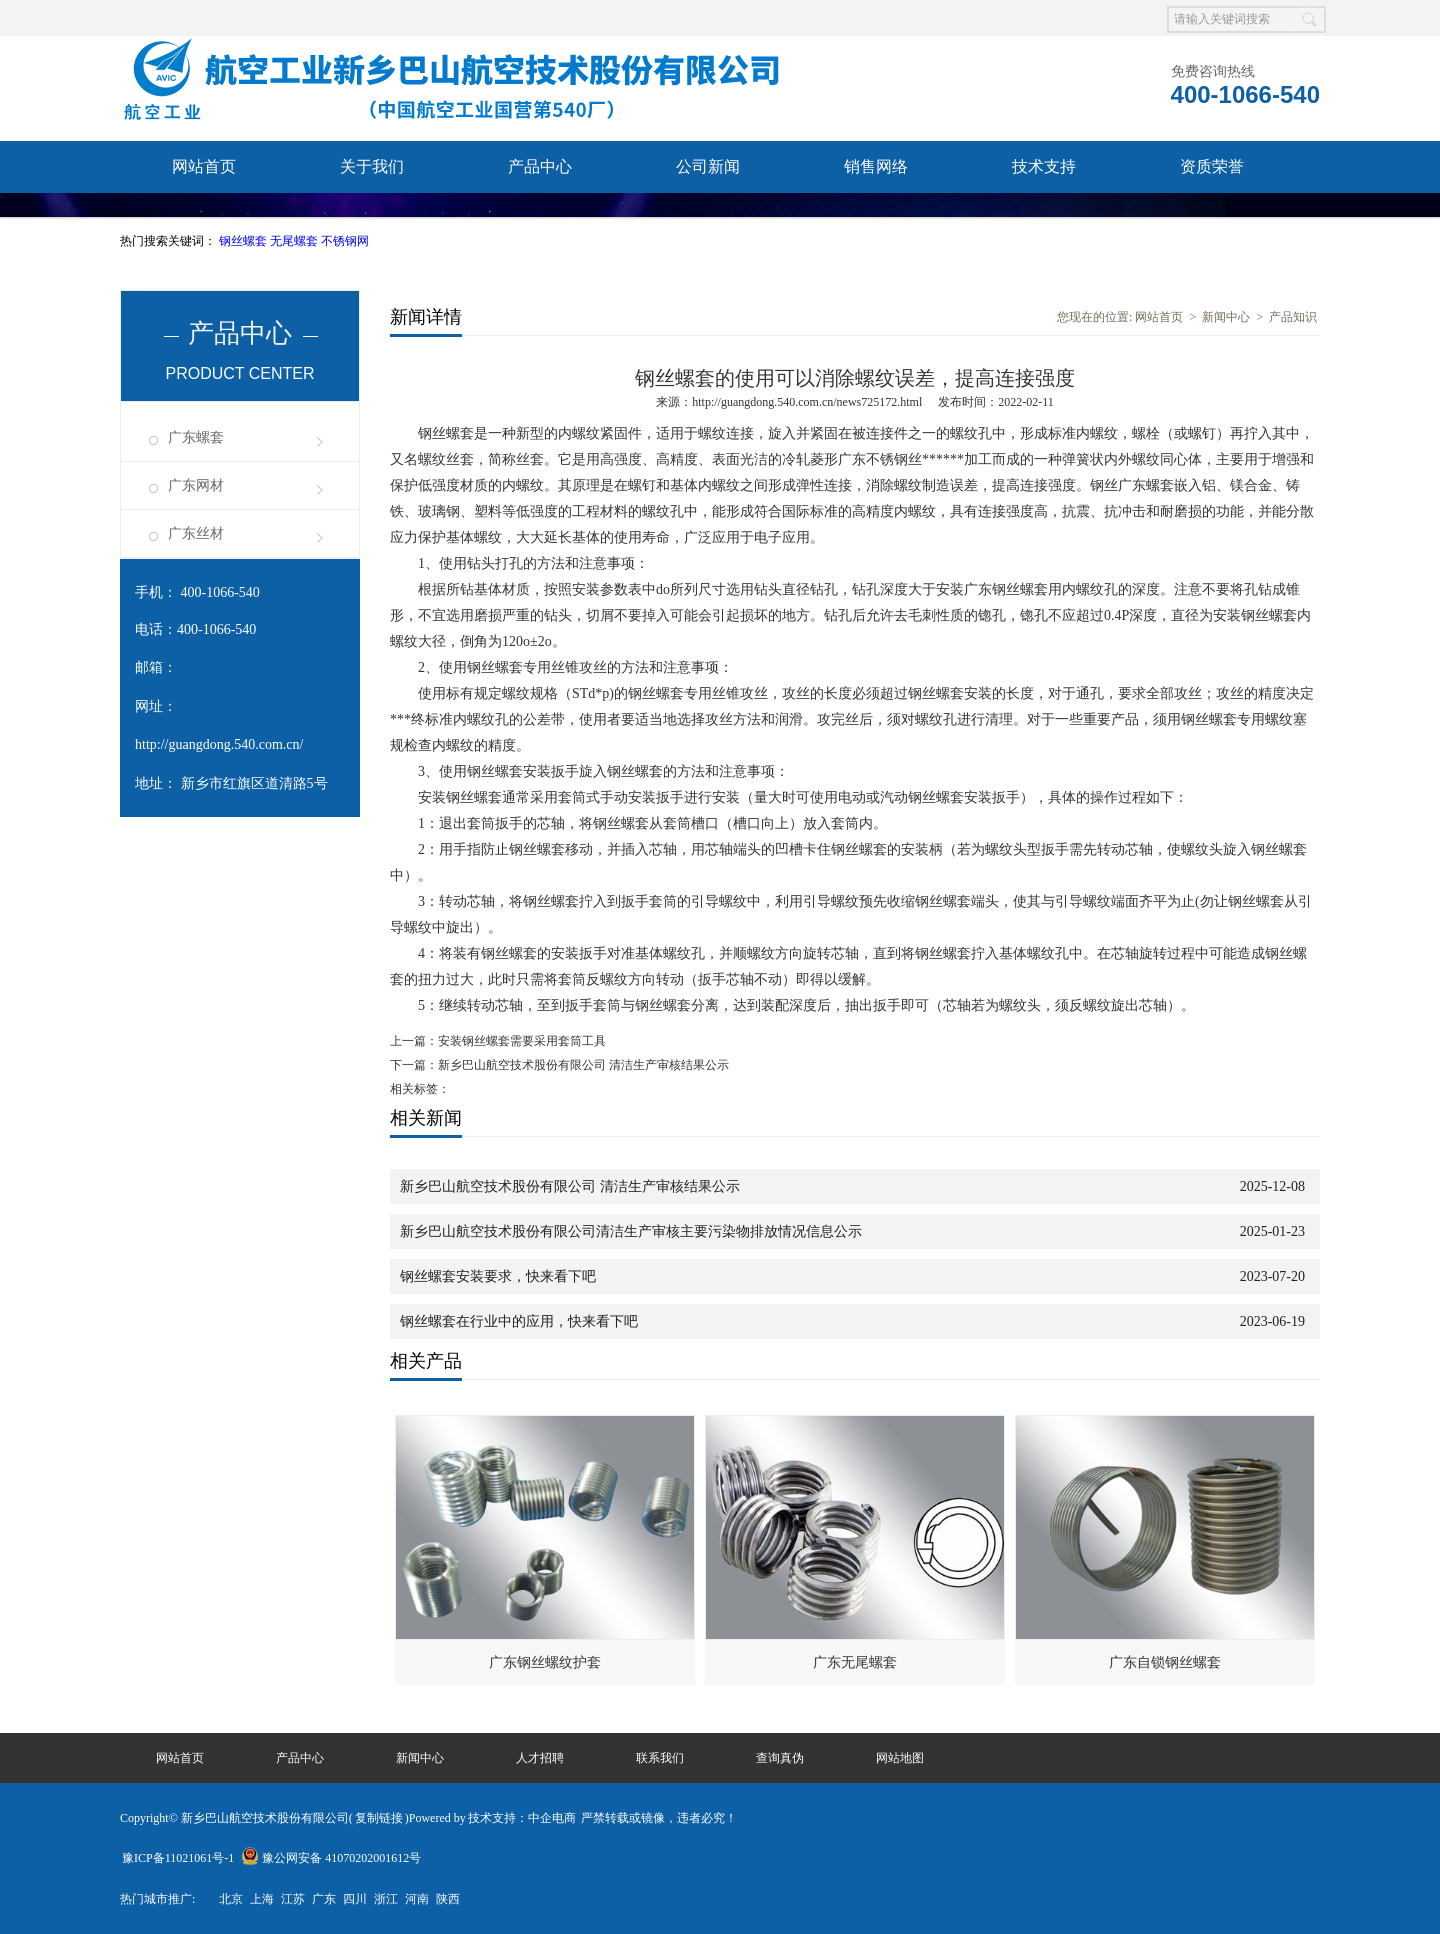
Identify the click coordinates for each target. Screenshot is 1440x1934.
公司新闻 (708, 166)
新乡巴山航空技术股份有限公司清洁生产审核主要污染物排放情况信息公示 (631, 1231)
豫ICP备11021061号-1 (178, 1858)
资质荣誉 (1212, 166)
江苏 (293, 1899)
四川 (355, 1899)
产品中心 (540, 166)
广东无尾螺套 (855, 1662)
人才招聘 (540, 1758)
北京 (231, 1899)
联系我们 (204, 218)
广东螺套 (196, 437)
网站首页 (204, 166)
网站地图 (900, 1758)
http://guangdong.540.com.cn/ (219, 744)
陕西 (448, 1899)
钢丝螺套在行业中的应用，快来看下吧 (519, 1321)
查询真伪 (372, 218)
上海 (262, 1899)
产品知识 (1293, 317)
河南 (417, 1899)
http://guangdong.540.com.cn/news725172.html (807, 402)
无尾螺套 (295, 241)
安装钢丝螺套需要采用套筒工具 (522, 1041)
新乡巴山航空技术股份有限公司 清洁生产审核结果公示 (583, 1065)
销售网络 (876, 166)
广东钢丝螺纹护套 (545, 1662)
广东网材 (196, 485)
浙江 (386, 1899)
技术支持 (1044, 166)
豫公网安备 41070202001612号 (331, 1858)
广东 (324, 1899)
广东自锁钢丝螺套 (1165, 1662)
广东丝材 (196, 533)
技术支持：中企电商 (522, 1818)
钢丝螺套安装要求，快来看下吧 (498, 1276)
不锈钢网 (345, 241)
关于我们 (372, 166)
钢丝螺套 (244, 241)
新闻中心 (1226, 317)
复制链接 (379, 1818)
